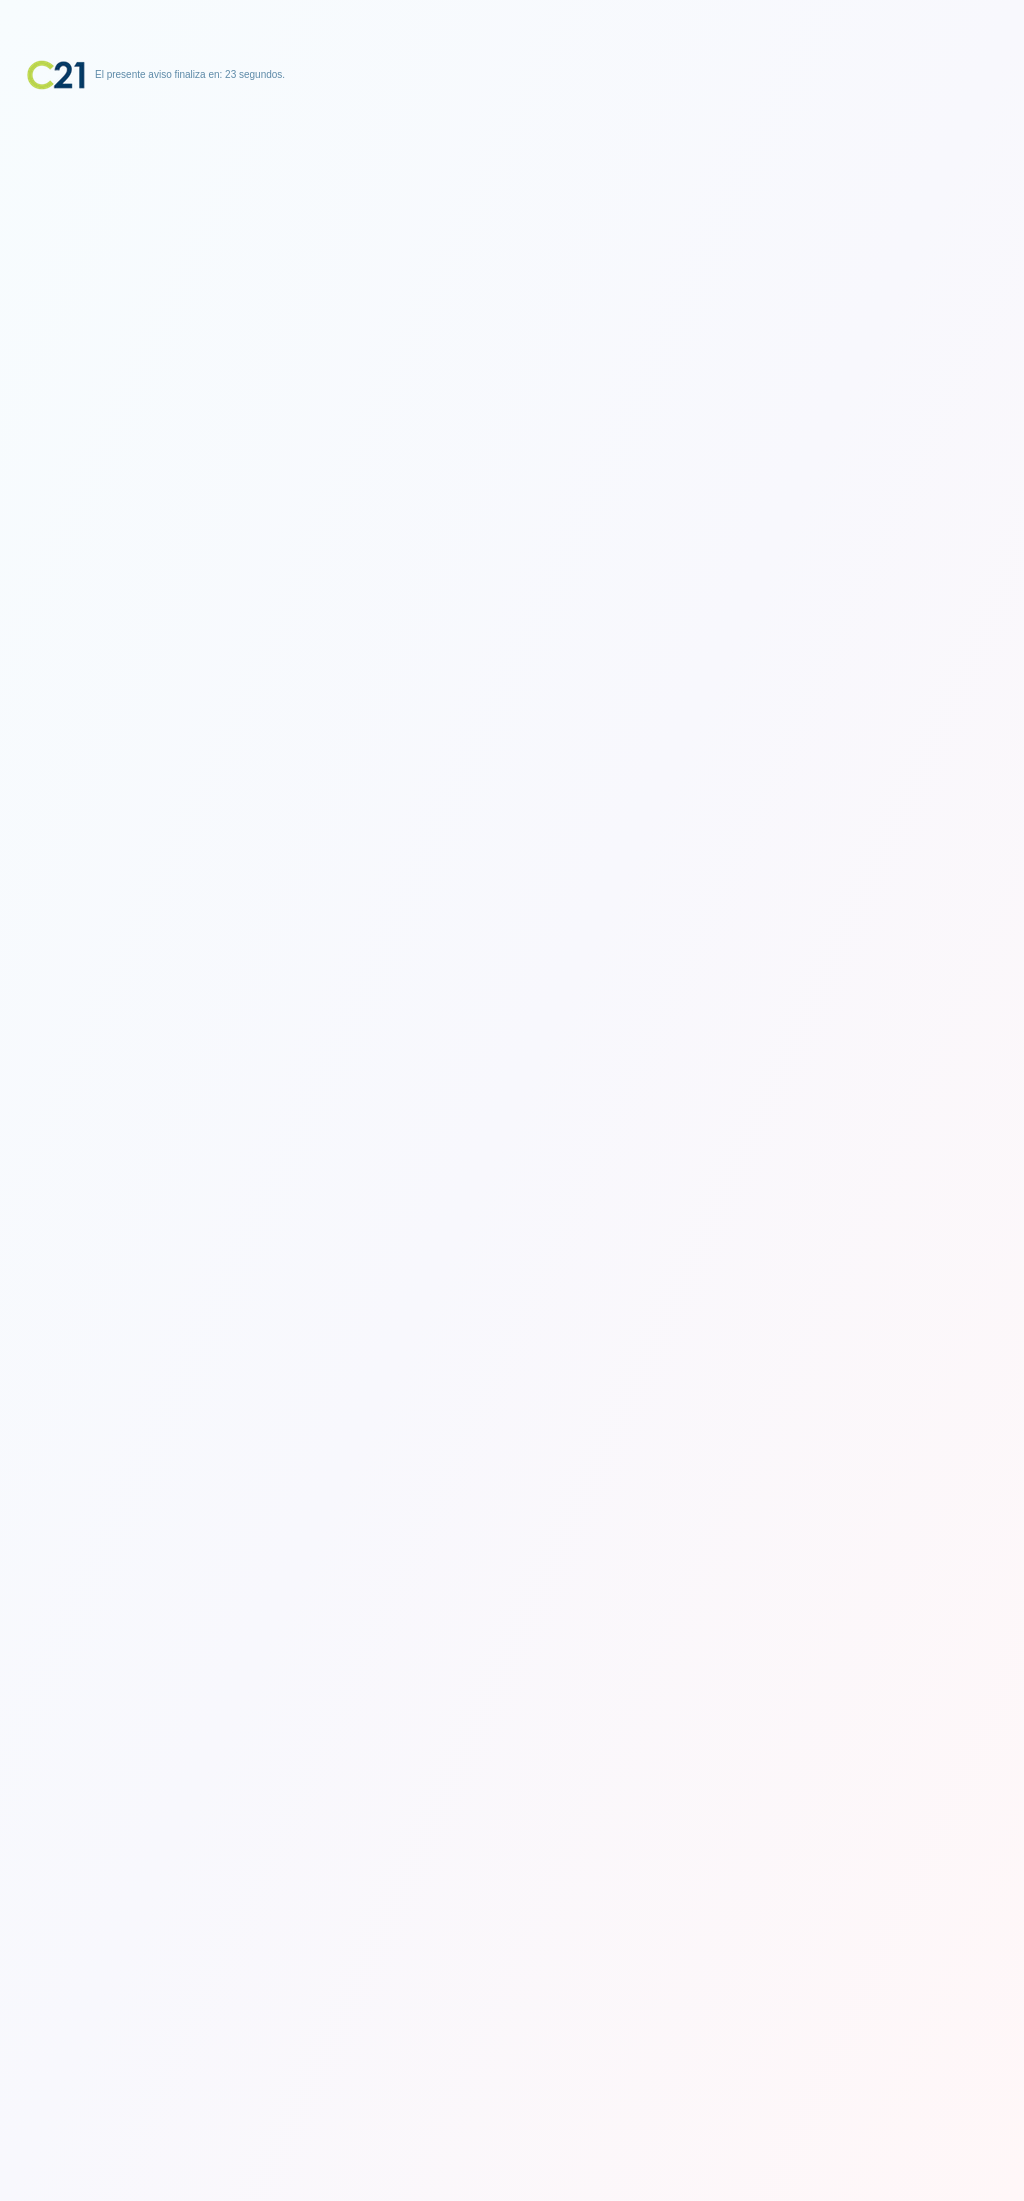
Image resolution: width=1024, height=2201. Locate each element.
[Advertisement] (512, 215)
